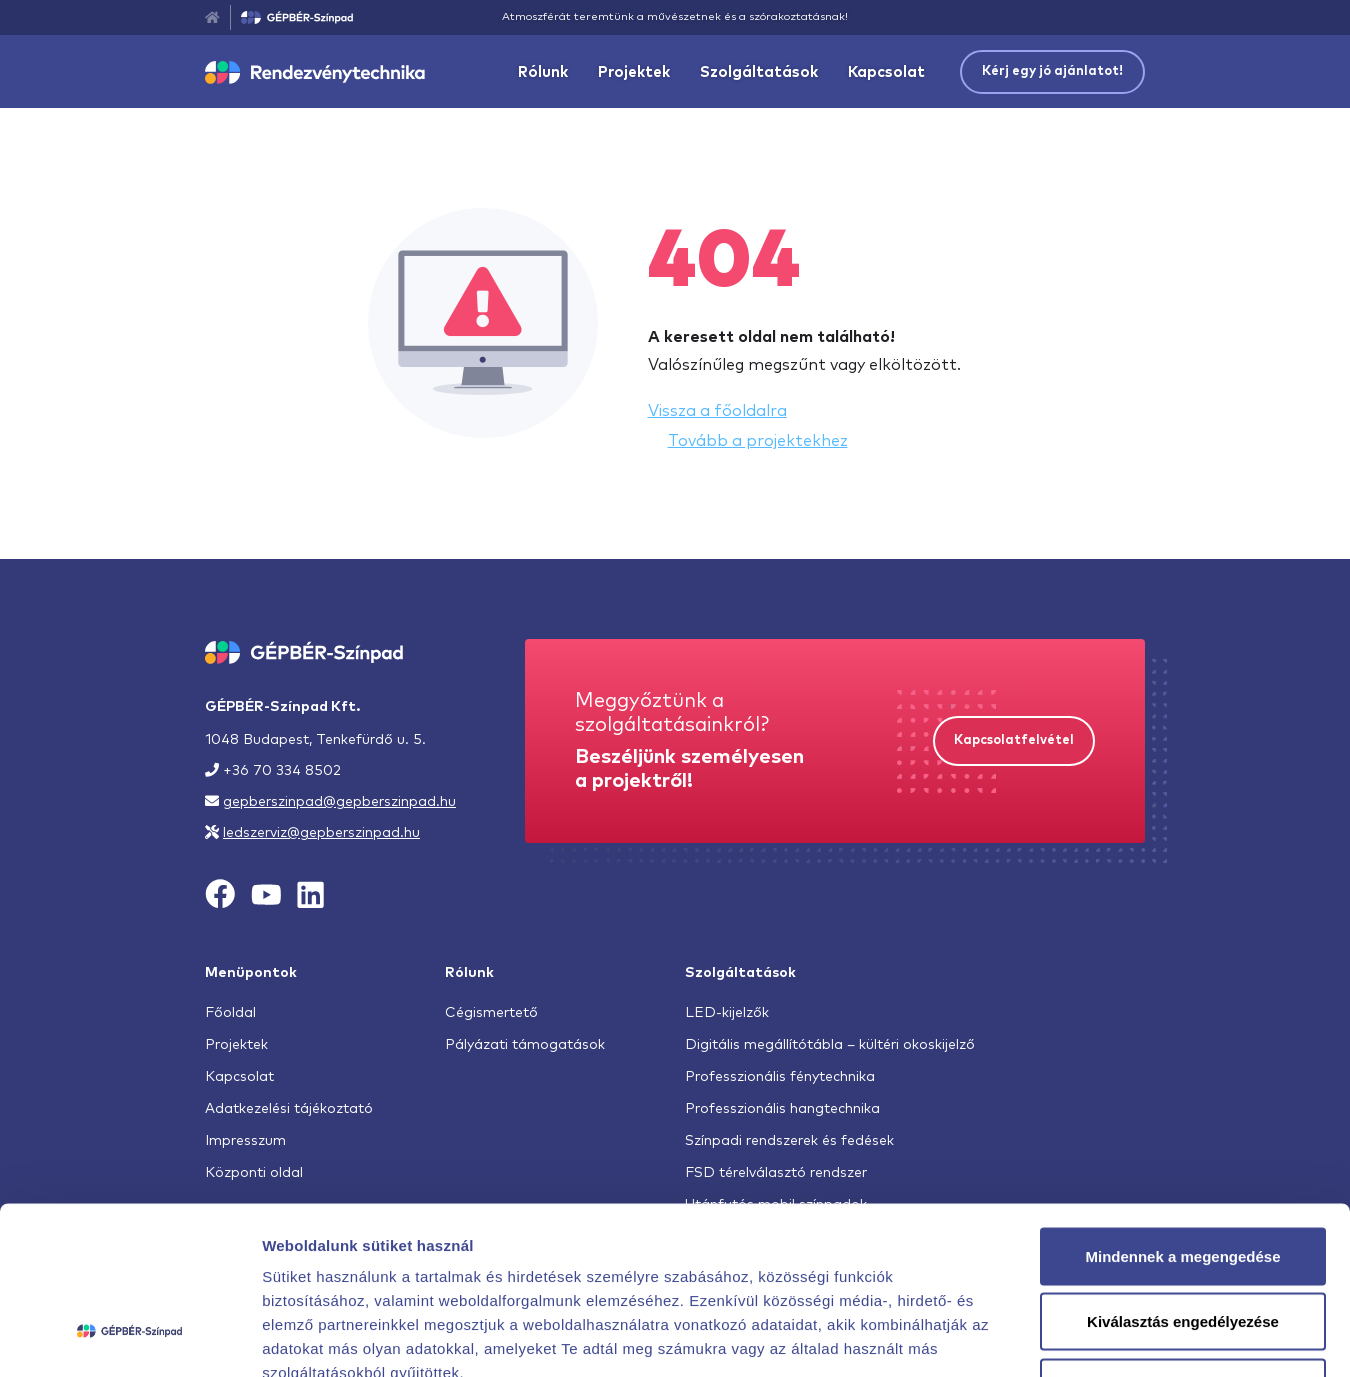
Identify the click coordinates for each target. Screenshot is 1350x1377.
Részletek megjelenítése (1136, 1337)
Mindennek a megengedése (1182, 1114)
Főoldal (230, 1013)
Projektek (634, 72)
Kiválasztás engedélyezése (1183, 1180)
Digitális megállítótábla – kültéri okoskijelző (830, 1045)
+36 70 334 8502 (282, 771)
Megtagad (1183, 1245)
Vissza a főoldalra (717, 411)
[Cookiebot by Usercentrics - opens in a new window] (129, 1338)
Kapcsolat (886, 72)
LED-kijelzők (727, 1013)
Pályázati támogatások (525, 1045)
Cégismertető (491, 1013)
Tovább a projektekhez (758, 441)
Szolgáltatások (759, 72)
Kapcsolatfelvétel (1014, 740)
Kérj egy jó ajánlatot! (1052, 71)
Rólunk (543, 72)
